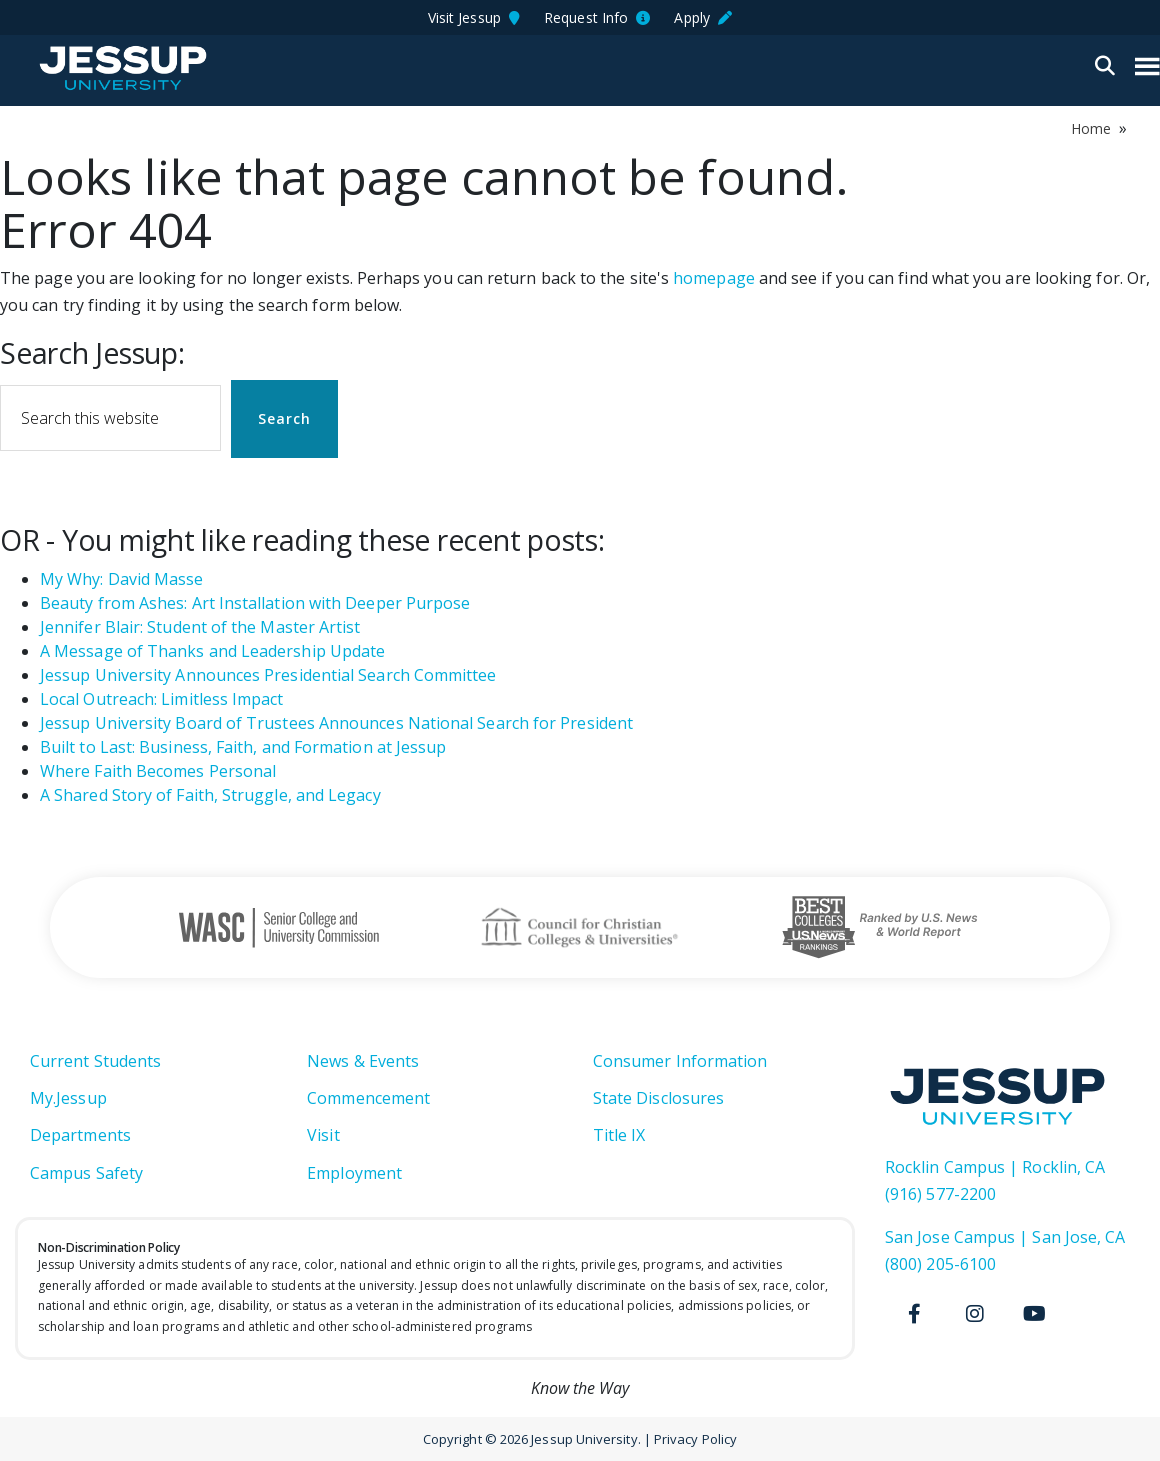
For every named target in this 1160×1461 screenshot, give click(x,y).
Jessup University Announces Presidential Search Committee (268, 675)
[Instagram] (975, 1314)
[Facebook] (915, 1314)
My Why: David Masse (122, 579)
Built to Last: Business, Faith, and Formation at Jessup (243, 747)
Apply (703, 17)
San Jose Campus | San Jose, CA (1005, 1237)
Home (1091, 128)
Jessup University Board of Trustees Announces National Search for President (336, 723)
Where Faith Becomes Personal (158, 771)
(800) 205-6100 (940, 1264)
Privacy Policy (695, 1439)
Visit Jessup (474, 17)
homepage (714, 278)
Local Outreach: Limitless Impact (162, 699)
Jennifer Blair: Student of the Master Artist (200, 627)
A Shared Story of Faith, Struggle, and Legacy (210, 795)
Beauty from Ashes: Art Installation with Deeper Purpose (255, 603)
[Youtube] (1035, 1314)
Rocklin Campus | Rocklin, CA (995, 1167)
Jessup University (122, 68)
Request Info (597, 17)
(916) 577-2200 (940, 1194)
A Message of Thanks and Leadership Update (212, 651)
